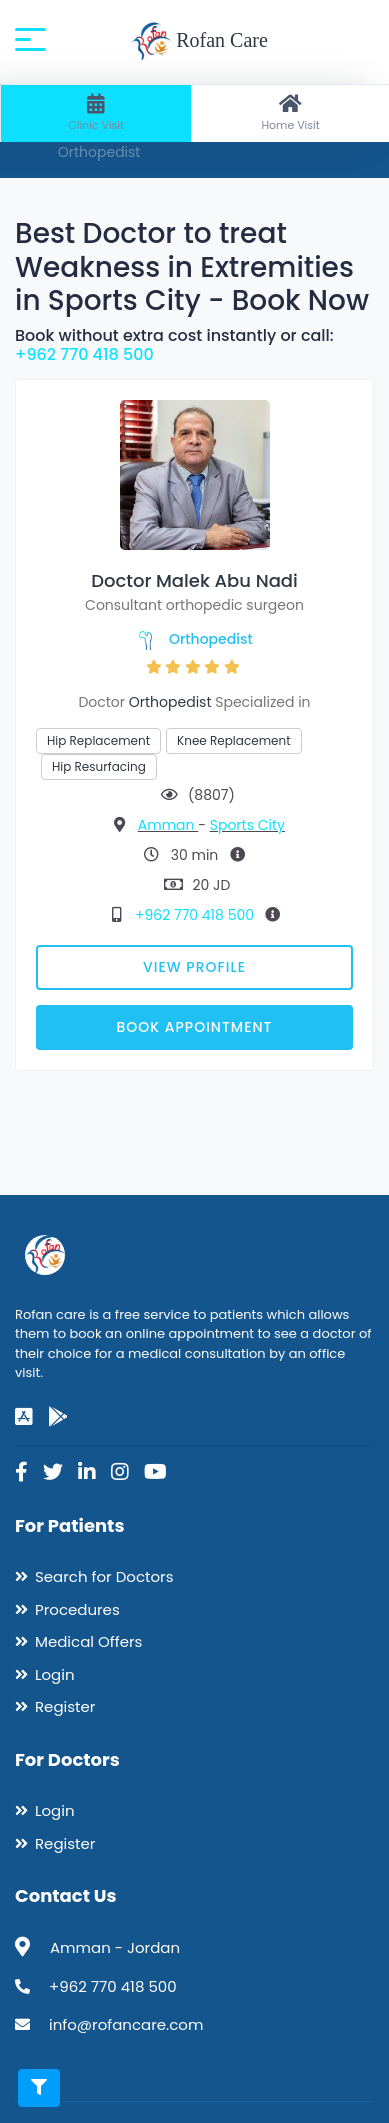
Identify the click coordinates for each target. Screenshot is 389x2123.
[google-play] (58, 1417)
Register (65, 1706)
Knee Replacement (233, 740)
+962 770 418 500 (84, 354)
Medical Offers (88, 1641)
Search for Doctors (104, 1576)
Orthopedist (211, 639)
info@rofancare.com (126, 2024)
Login (55, 1674)
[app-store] (24, 1417)
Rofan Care (199, 42)
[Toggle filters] (39, 2088)
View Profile (194, 967)
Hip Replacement (98, 740)
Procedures (77, 1609)
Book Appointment (194, 1027)
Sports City (247, 825)
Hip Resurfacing (99, 766)
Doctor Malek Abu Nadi (194, 580)
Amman (168, 825)
